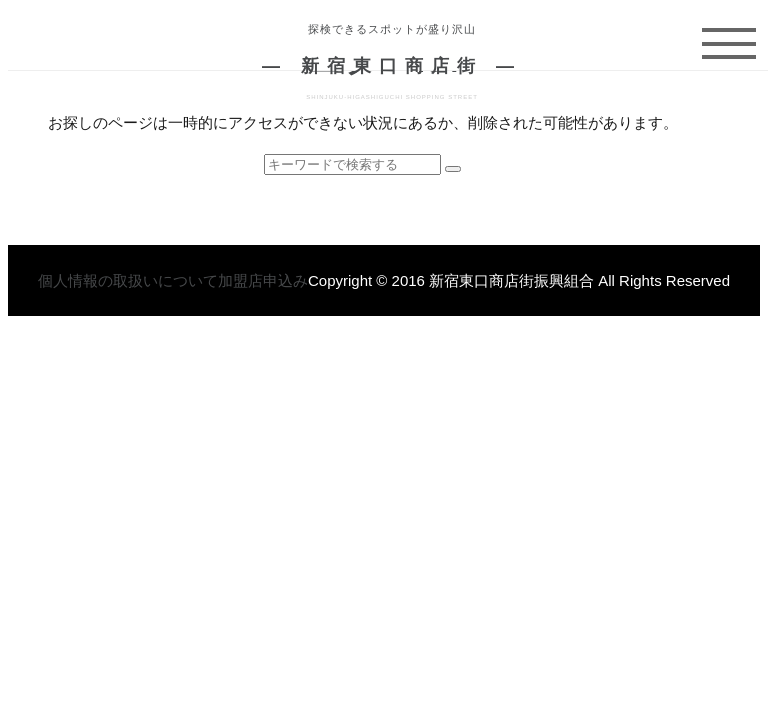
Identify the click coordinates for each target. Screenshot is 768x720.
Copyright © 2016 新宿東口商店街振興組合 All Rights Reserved (519, 280)
